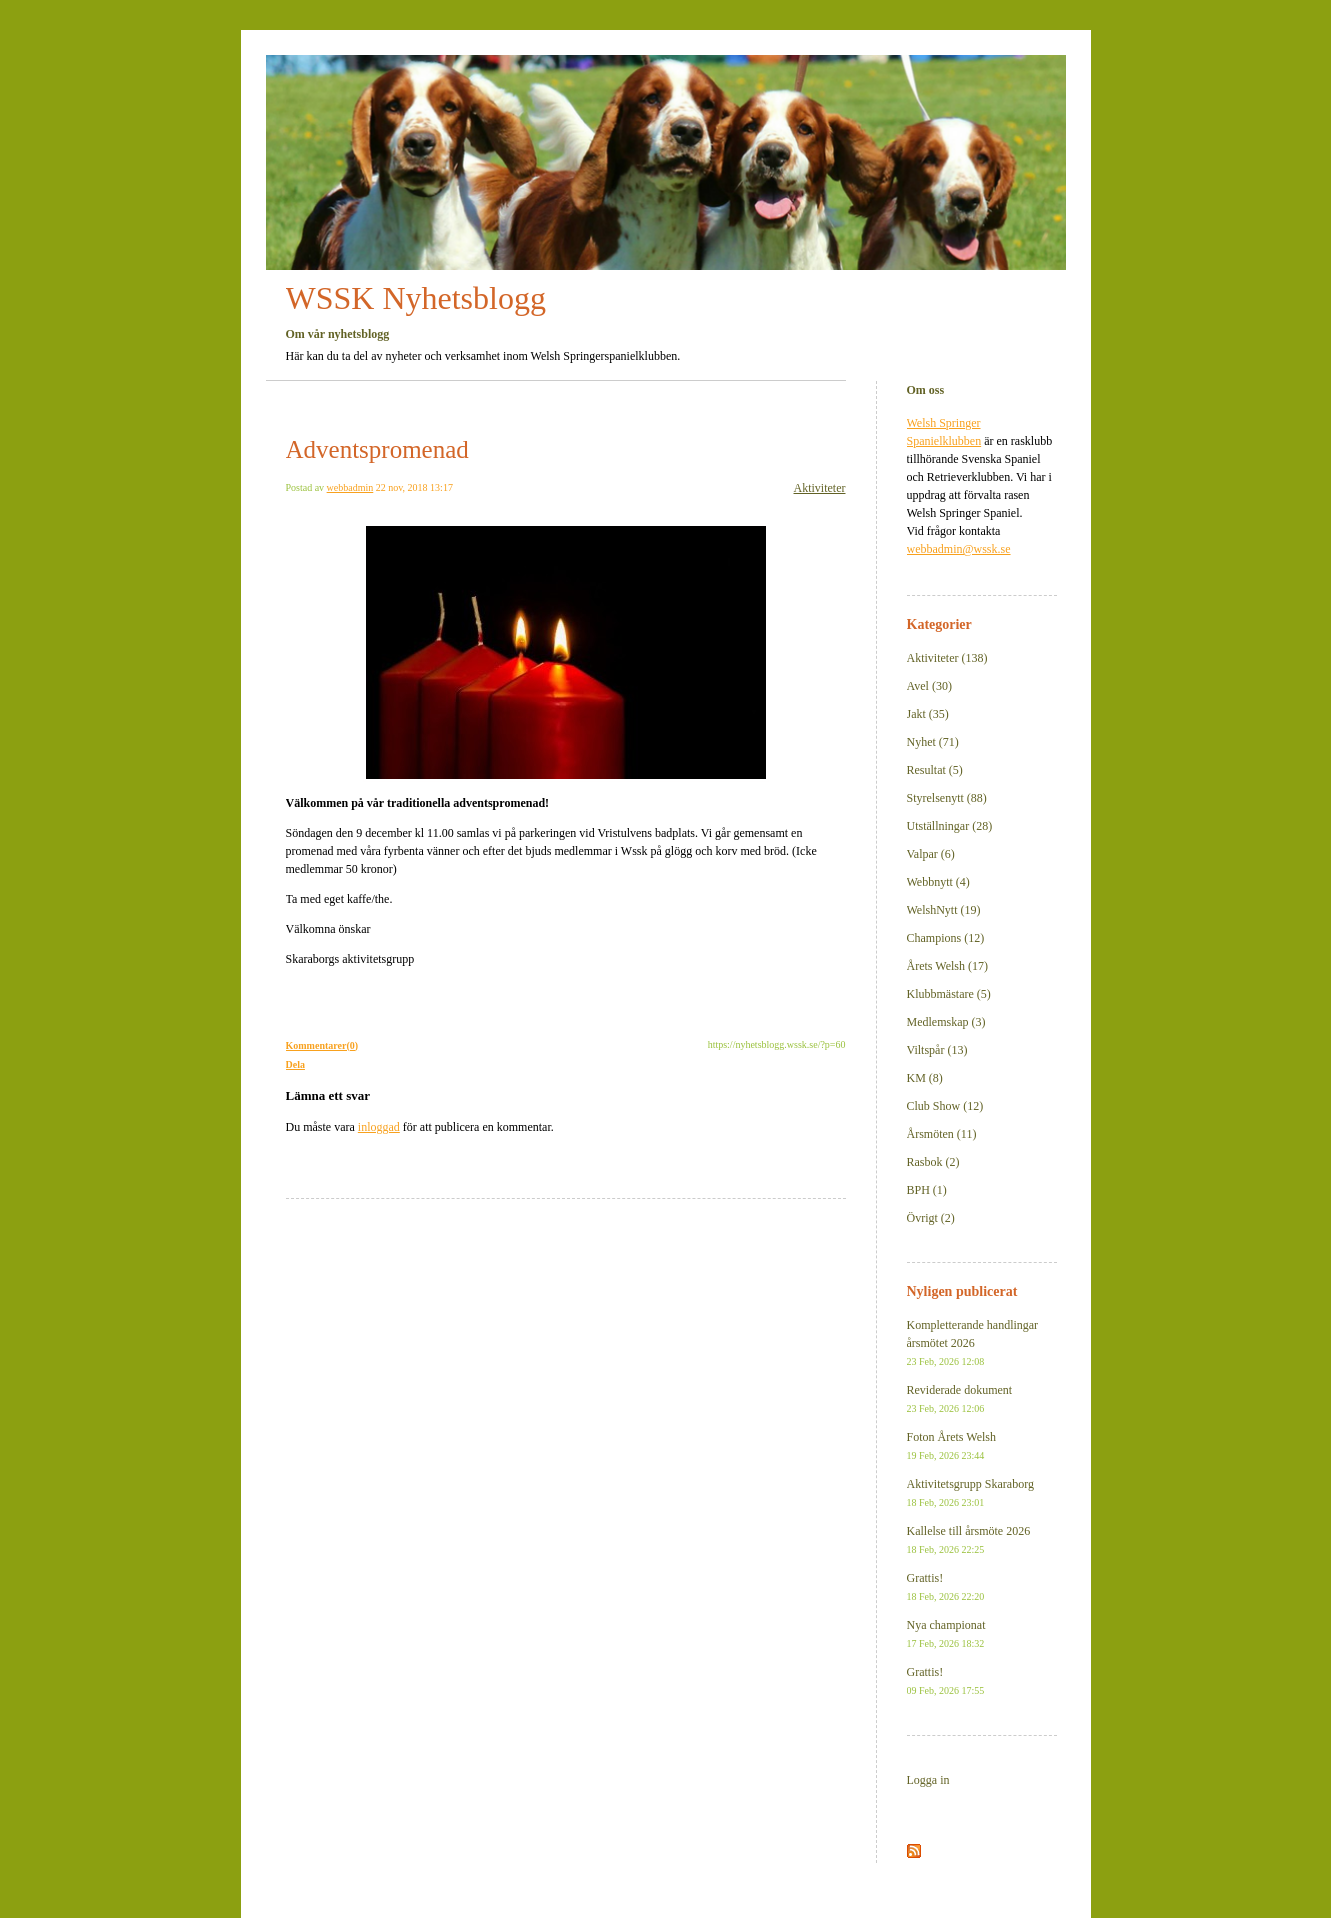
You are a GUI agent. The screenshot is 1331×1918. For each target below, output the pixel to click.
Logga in (928, 1780)
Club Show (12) (945, 1106)
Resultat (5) (935, 770)
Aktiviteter (820, 488)
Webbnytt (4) (938, 882)
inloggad (379, 1127)
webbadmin (350, 487)
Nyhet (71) (933, 742)
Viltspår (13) (937, 1050)
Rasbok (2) (933, 1162)
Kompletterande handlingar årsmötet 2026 (973, 1342)
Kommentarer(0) (322, 1045)
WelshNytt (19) (944, 910)
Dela (295, 1064)
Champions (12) (946, 938)
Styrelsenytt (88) (947, 798)
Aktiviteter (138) (947, 658)
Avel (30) (929, 686)
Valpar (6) (931, 854)
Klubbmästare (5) (949, 994)
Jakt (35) (928, 714)
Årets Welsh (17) (947, 966)
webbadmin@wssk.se (959, 549)
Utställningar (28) (950, 826)
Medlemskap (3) (946, 1022)
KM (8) (925, 1078)
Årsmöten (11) (942, 1134)
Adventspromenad (377, 449)
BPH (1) (927, 1190)
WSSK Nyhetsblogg (416, 298)
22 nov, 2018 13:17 (414, 487)
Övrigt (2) (931, 1218)
